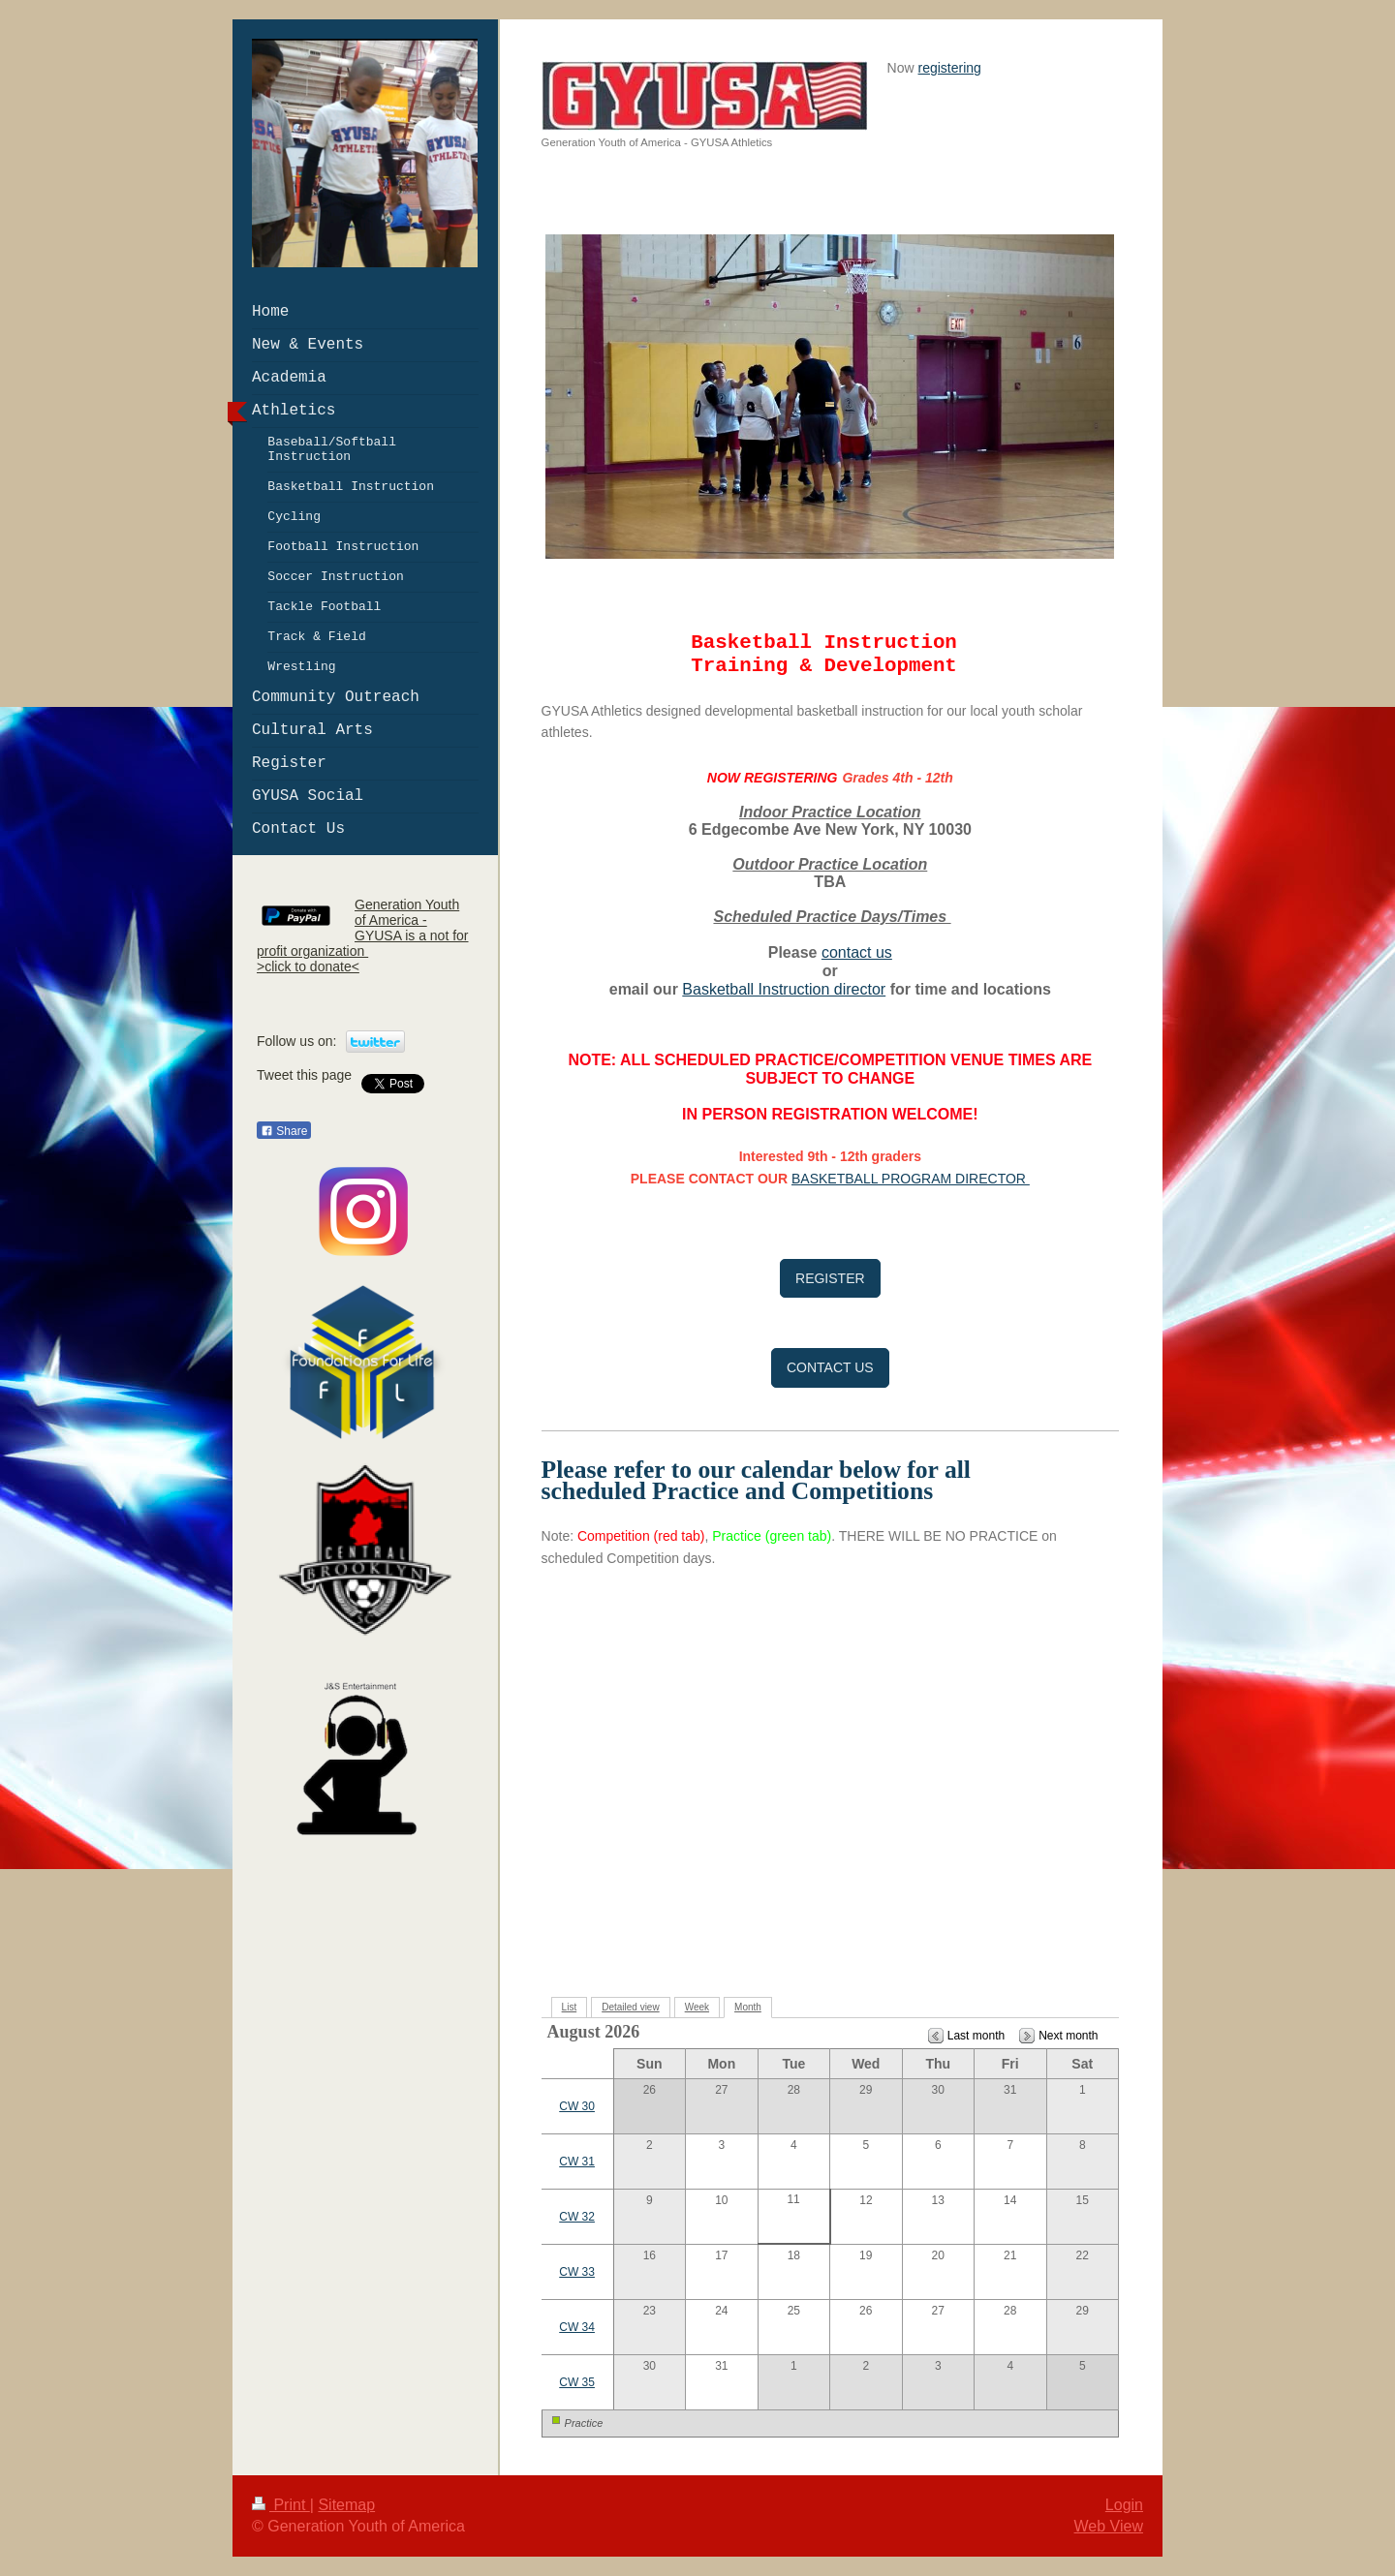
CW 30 (577, 2106)
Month (747, 2007)
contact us (857, 952)
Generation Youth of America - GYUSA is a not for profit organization (363, 928)
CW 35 (577, 2382)
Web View (1108, 2526)
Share (284, 1131)
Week (697, 2007)
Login (1124, 2505)
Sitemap (346, 2505)
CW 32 (577, 2216)
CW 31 (577, 2161)
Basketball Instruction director (783, 989)
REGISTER (830, 1278)
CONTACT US (830, 1367)
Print (281, 2505)
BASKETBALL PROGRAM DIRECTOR (910, 1178)
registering (949, 68)
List (569, 2007)
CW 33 (577, 2272)
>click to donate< (308, 966)
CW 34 (577, 2327)
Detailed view (630, 2007)
